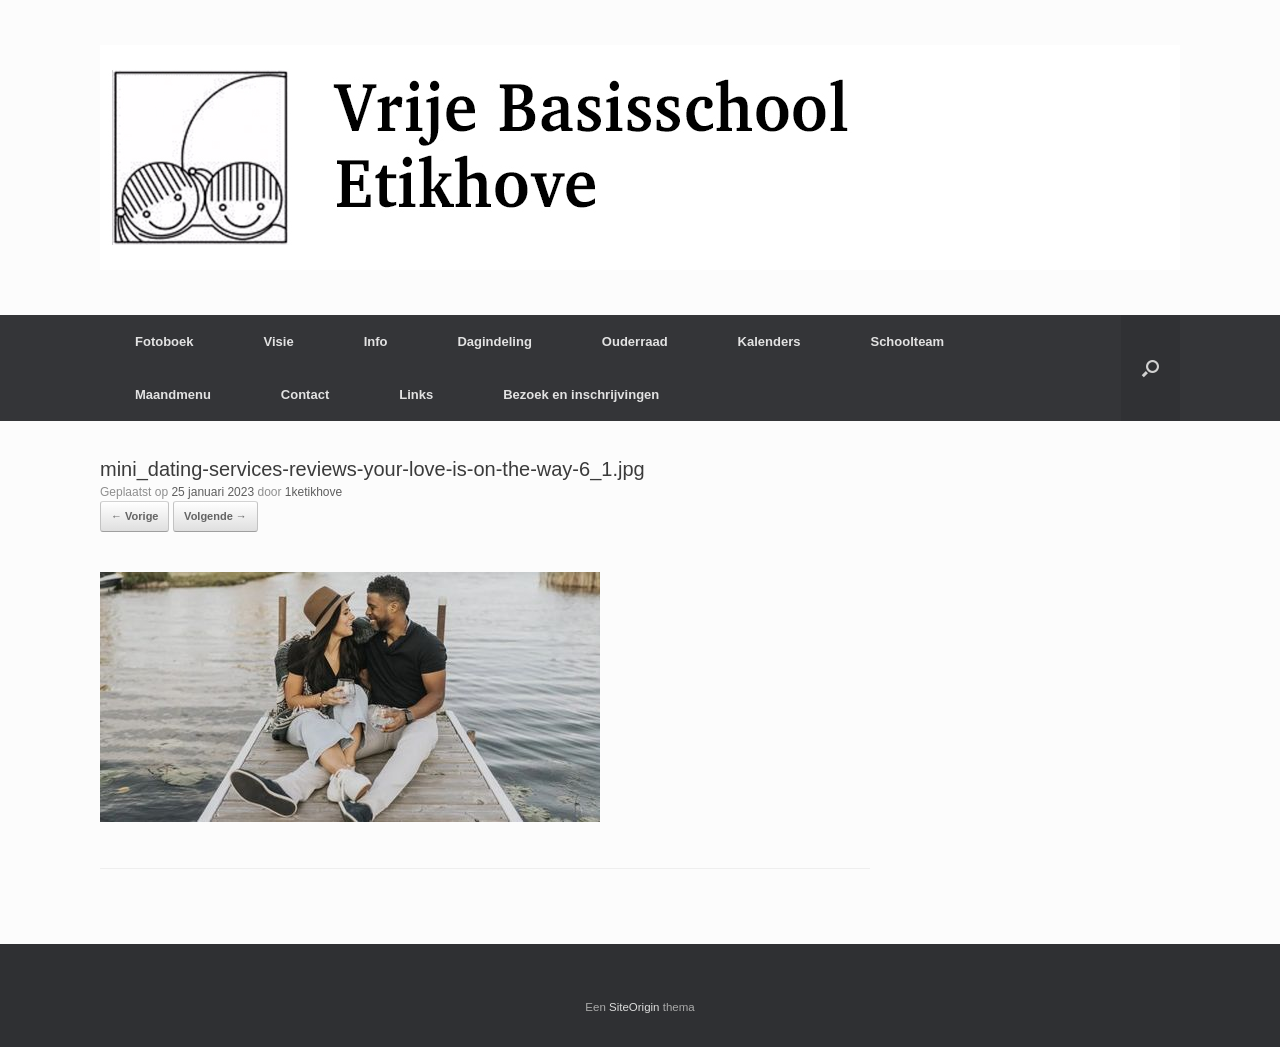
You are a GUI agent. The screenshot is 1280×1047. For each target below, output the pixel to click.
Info (376, 341)
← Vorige (134, 516)
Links (416, 394)
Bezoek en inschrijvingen (581, 394)
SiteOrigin (634, 1007)
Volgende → (215, 516)
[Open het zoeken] (1150, 368)
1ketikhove (313, 492)
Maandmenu (173, 394)
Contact (305, 394)
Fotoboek (164, 341)
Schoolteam (907, 341)
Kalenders (769, 341)
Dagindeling (494, 341)
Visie (279, 341)
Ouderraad (635, 341)
